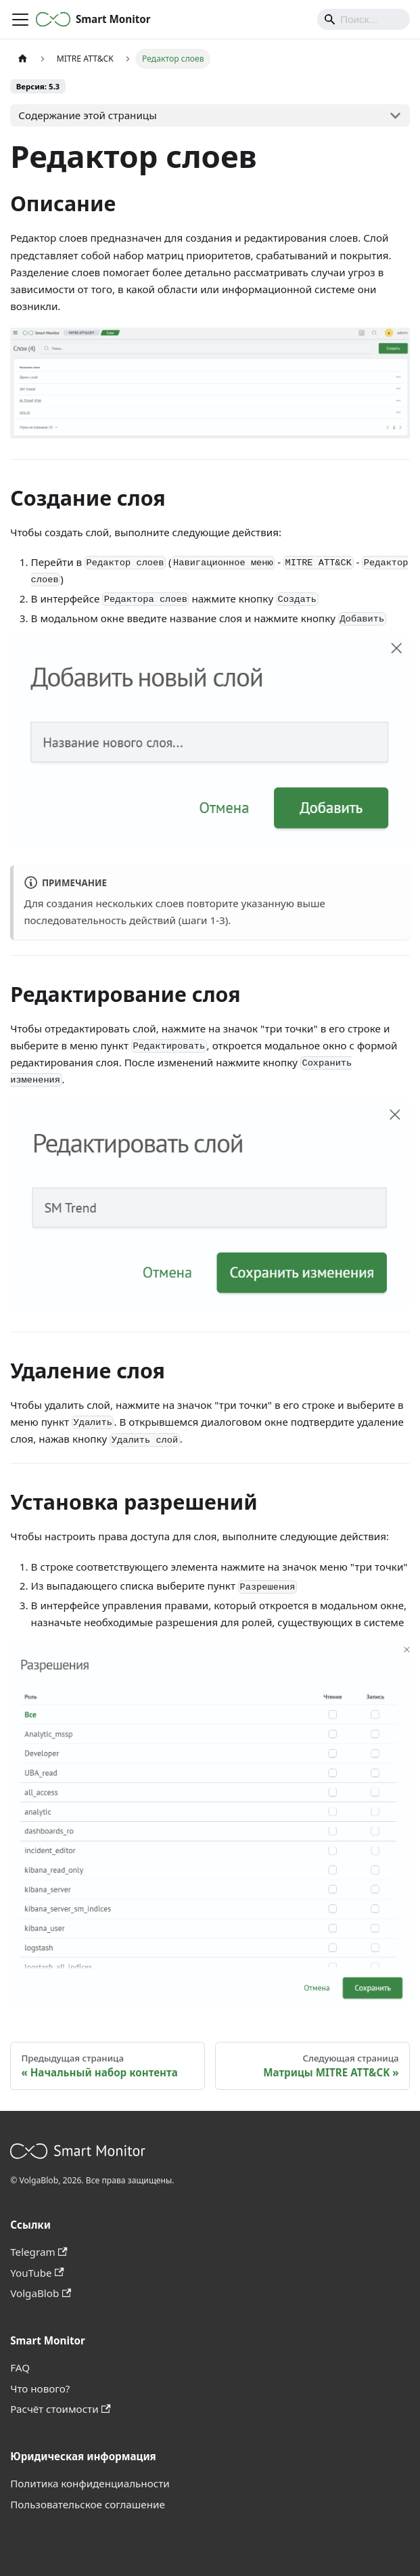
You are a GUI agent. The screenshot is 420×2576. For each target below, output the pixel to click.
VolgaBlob (40, 2293)
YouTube (37, 2272)
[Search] (363, 19)
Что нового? (40, 2388)
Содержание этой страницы (87, 115)
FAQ (20, 2367)
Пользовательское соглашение (87, 2504)
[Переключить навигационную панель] (20, 19)
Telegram (39, 2251)
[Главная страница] (22, 59)
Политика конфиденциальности (89, 2483)
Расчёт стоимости (60, 2409)
